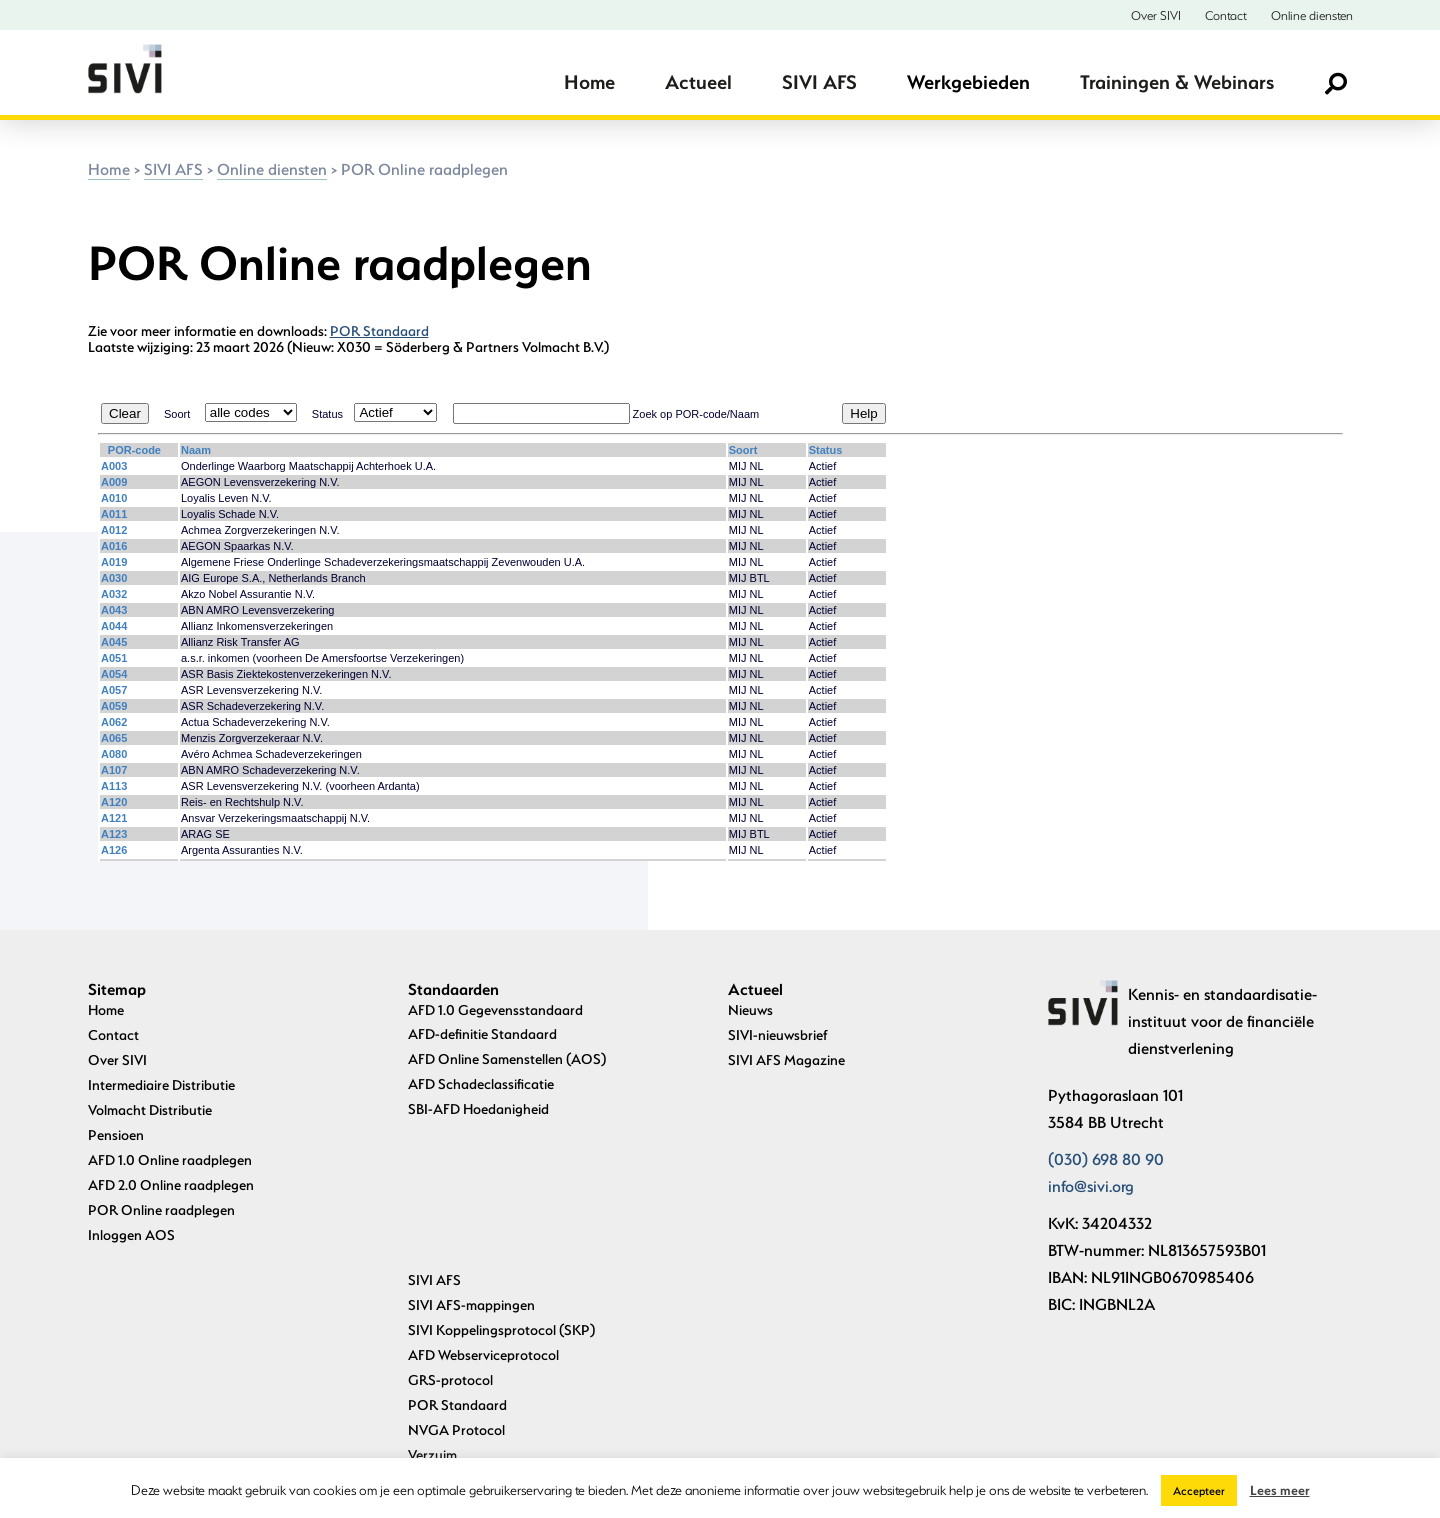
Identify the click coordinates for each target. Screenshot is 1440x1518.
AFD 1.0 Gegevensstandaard (495, 1009)
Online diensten (1312, 15)
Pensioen (116, 1134)
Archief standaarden (471, 1407)
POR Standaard (379, 330)
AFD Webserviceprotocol (483, 1208)
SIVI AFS (819, 81)
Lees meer (1280, 1489)
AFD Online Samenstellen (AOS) (507, 1058)
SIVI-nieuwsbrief (778, 1034)
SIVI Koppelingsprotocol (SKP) (501, 1183)
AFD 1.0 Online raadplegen (170, 1159)
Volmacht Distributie (150, 1109)
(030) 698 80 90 (1106, 1158)
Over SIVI (1156, 15)
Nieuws (750, 1009)
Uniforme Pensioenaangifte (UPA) (512, 1333)
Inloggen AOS (131, 1234)
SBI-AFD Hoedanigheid (478, 1108)
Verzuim (432, 1308)
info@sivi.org (1091, 1185)
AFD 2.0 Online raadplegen (171, 1184)
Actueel (698, 81)
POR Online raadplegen (161, 1209)
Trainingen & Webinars (1177, 81)
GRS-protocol (450, 1233)
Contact (1226, 15)
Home (589, 81)
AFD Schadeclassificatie (481, 1083)
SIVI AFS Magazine (786, 1059)
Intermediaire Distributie (161, 1084)
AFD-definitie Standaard (482, 1033)
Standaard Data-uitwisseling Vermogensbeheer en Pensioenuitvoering (552, 1370)
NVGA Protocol (456, 1283)
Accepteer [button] (1199, 1490)
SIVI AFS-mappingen (471, 1158)
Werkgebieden (968, 81)
